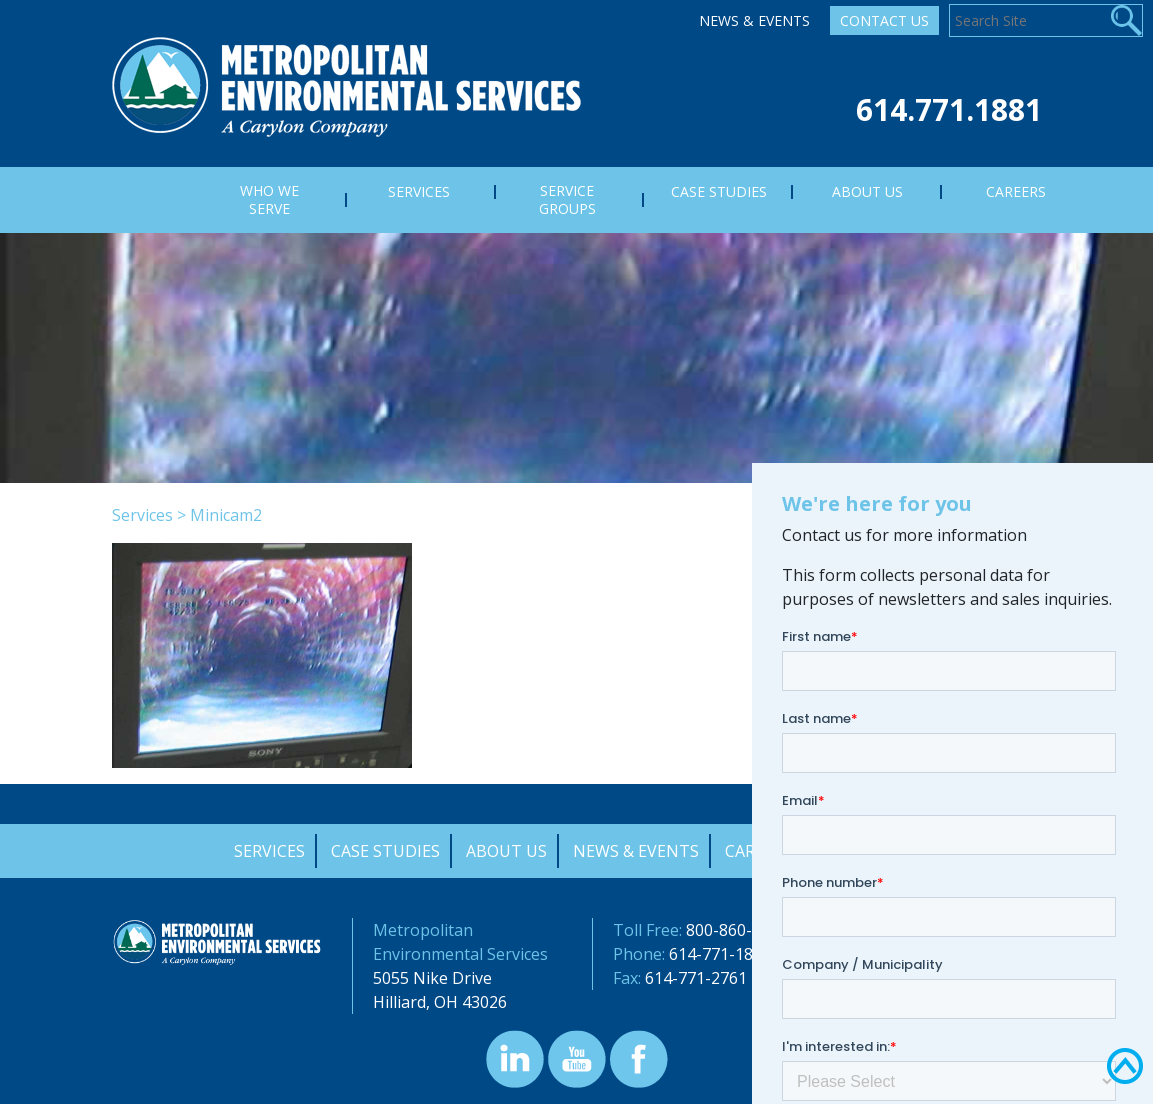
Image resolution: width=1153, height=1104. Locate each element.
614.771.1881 (949, 109)
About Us (506, 851)
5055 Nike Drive (432, 978)
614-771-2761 (696, 978)
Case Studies (385, 851)
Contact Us (884, 20)
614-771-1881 (720, 954)
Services (142, 515)
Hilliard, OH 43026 (440, 1002)
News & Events (754, 20)
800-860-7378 (737, 930)
